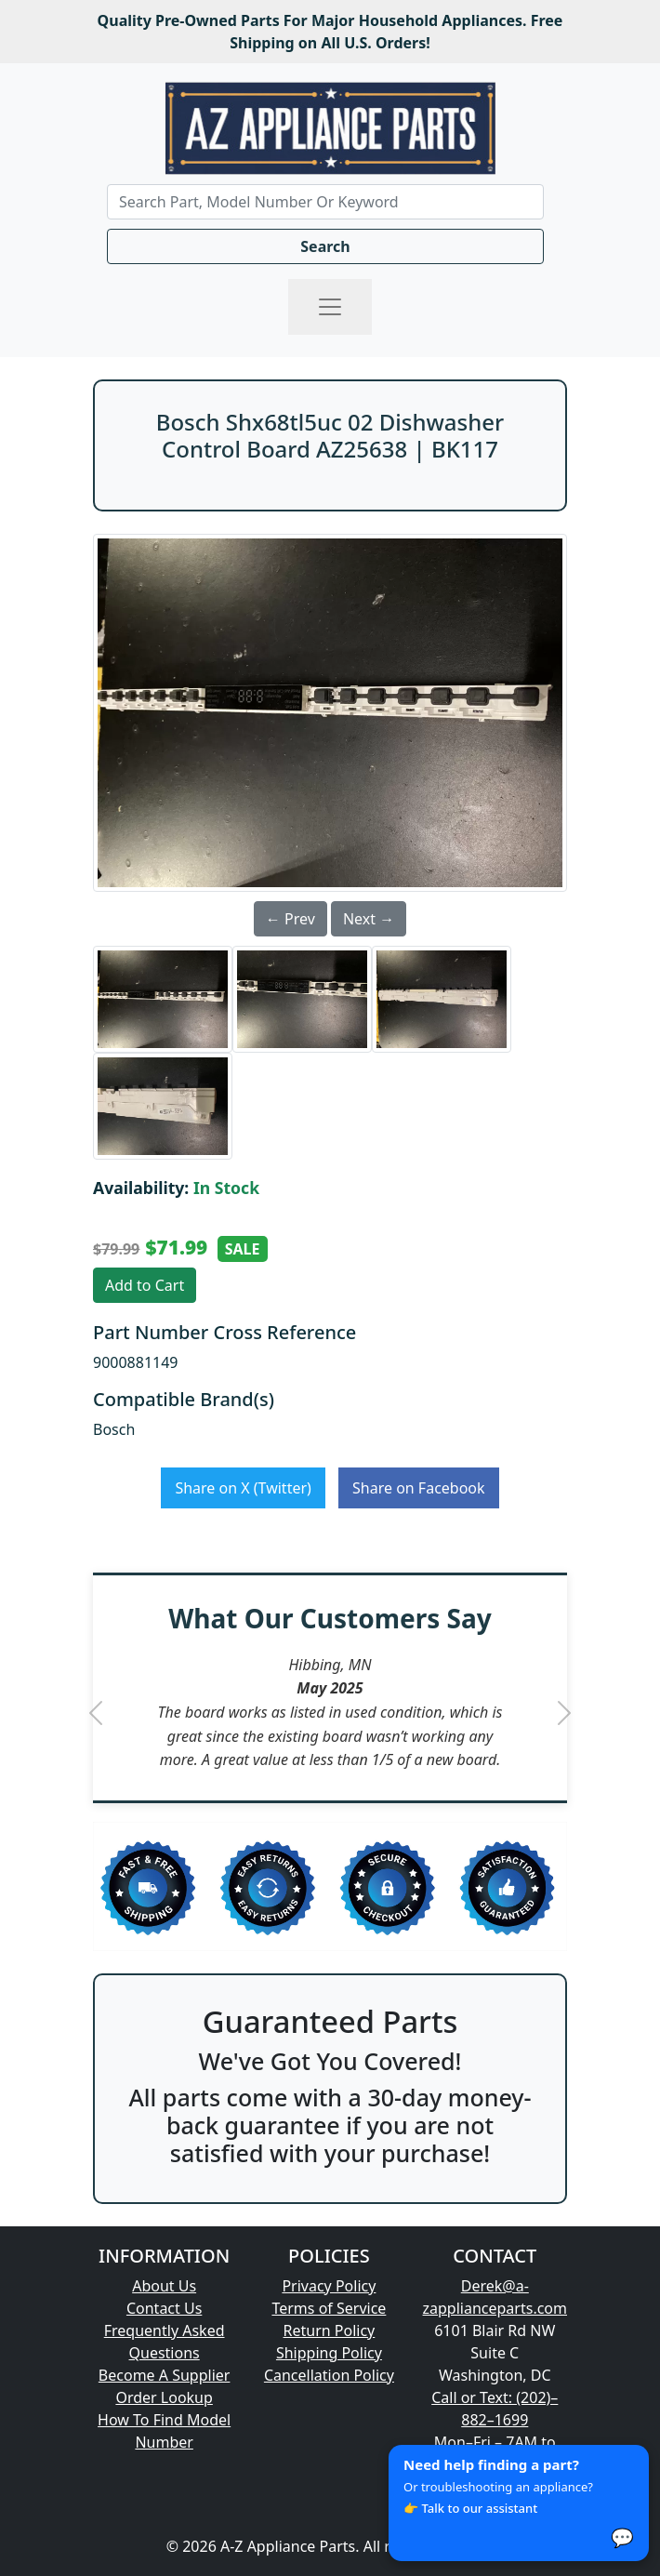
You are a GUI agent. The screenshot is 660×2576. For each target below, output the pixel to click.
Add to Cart (144, 1285)
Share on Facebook (418, 1488)
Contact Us (164, 2308)
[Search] (325, 201)
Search (325, 246)
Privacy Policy (329, 2286)
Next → (368, 919)
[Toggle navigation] (330, 306)
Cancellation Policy (329, 2375)
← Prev (290, 919)
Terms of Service (328, 2308)
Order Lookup (163, 2397)
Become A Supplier (165, 2375)
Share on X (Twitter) (242, 1488)
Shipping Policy (329, 2353)
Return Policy (330, 2330)
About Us (164, 2286)
